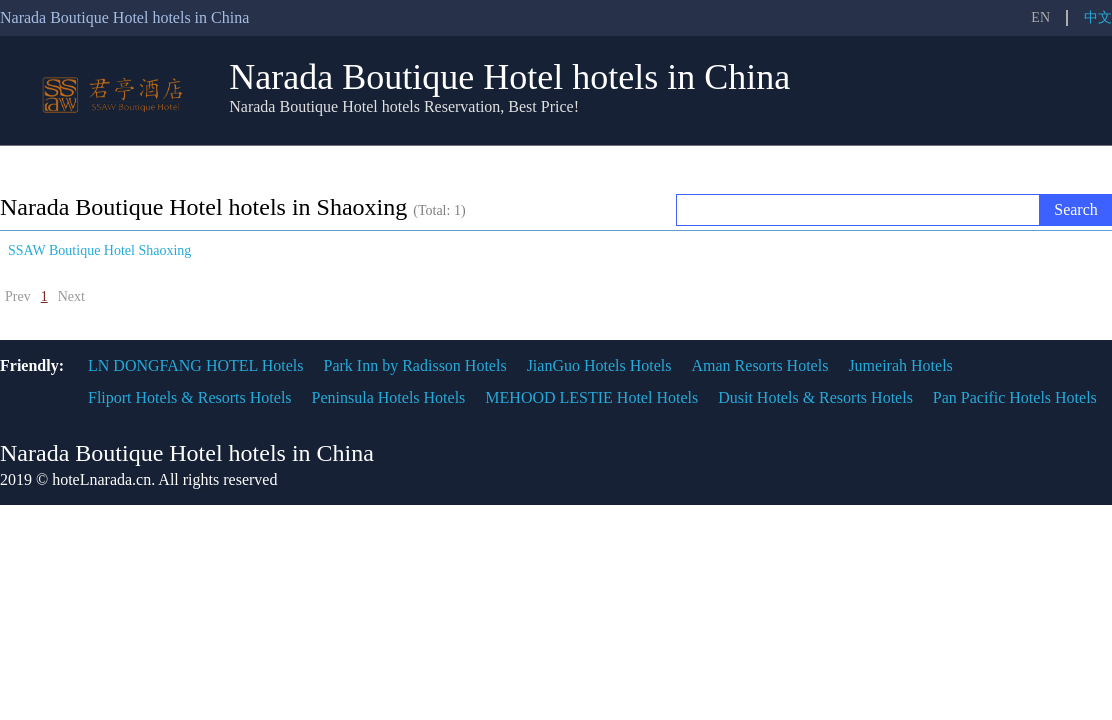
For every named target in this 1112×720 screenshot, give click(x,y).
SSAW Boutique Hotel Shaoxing (99, 250)
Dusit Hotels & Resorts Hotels (815, 397)
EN (1040, 17)
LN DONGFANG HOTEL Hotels (196, 365)
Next (71, 296)
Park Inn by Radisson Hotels (415, 365)
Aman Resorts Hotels (760, 365)
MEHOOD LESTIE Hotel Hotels (591, 397)
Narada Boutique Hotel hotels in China (509, 77)
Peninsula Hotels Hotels (389, 397)
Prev (18, 296)
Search (1076, 209)
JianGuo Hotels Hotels (599, 365)
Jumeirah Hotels (900, 365)
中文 (1098, 17)
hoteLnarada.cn (101, 479)
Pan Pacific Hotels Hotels (1015, 397)
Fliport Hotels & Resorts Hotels (190, 397)
